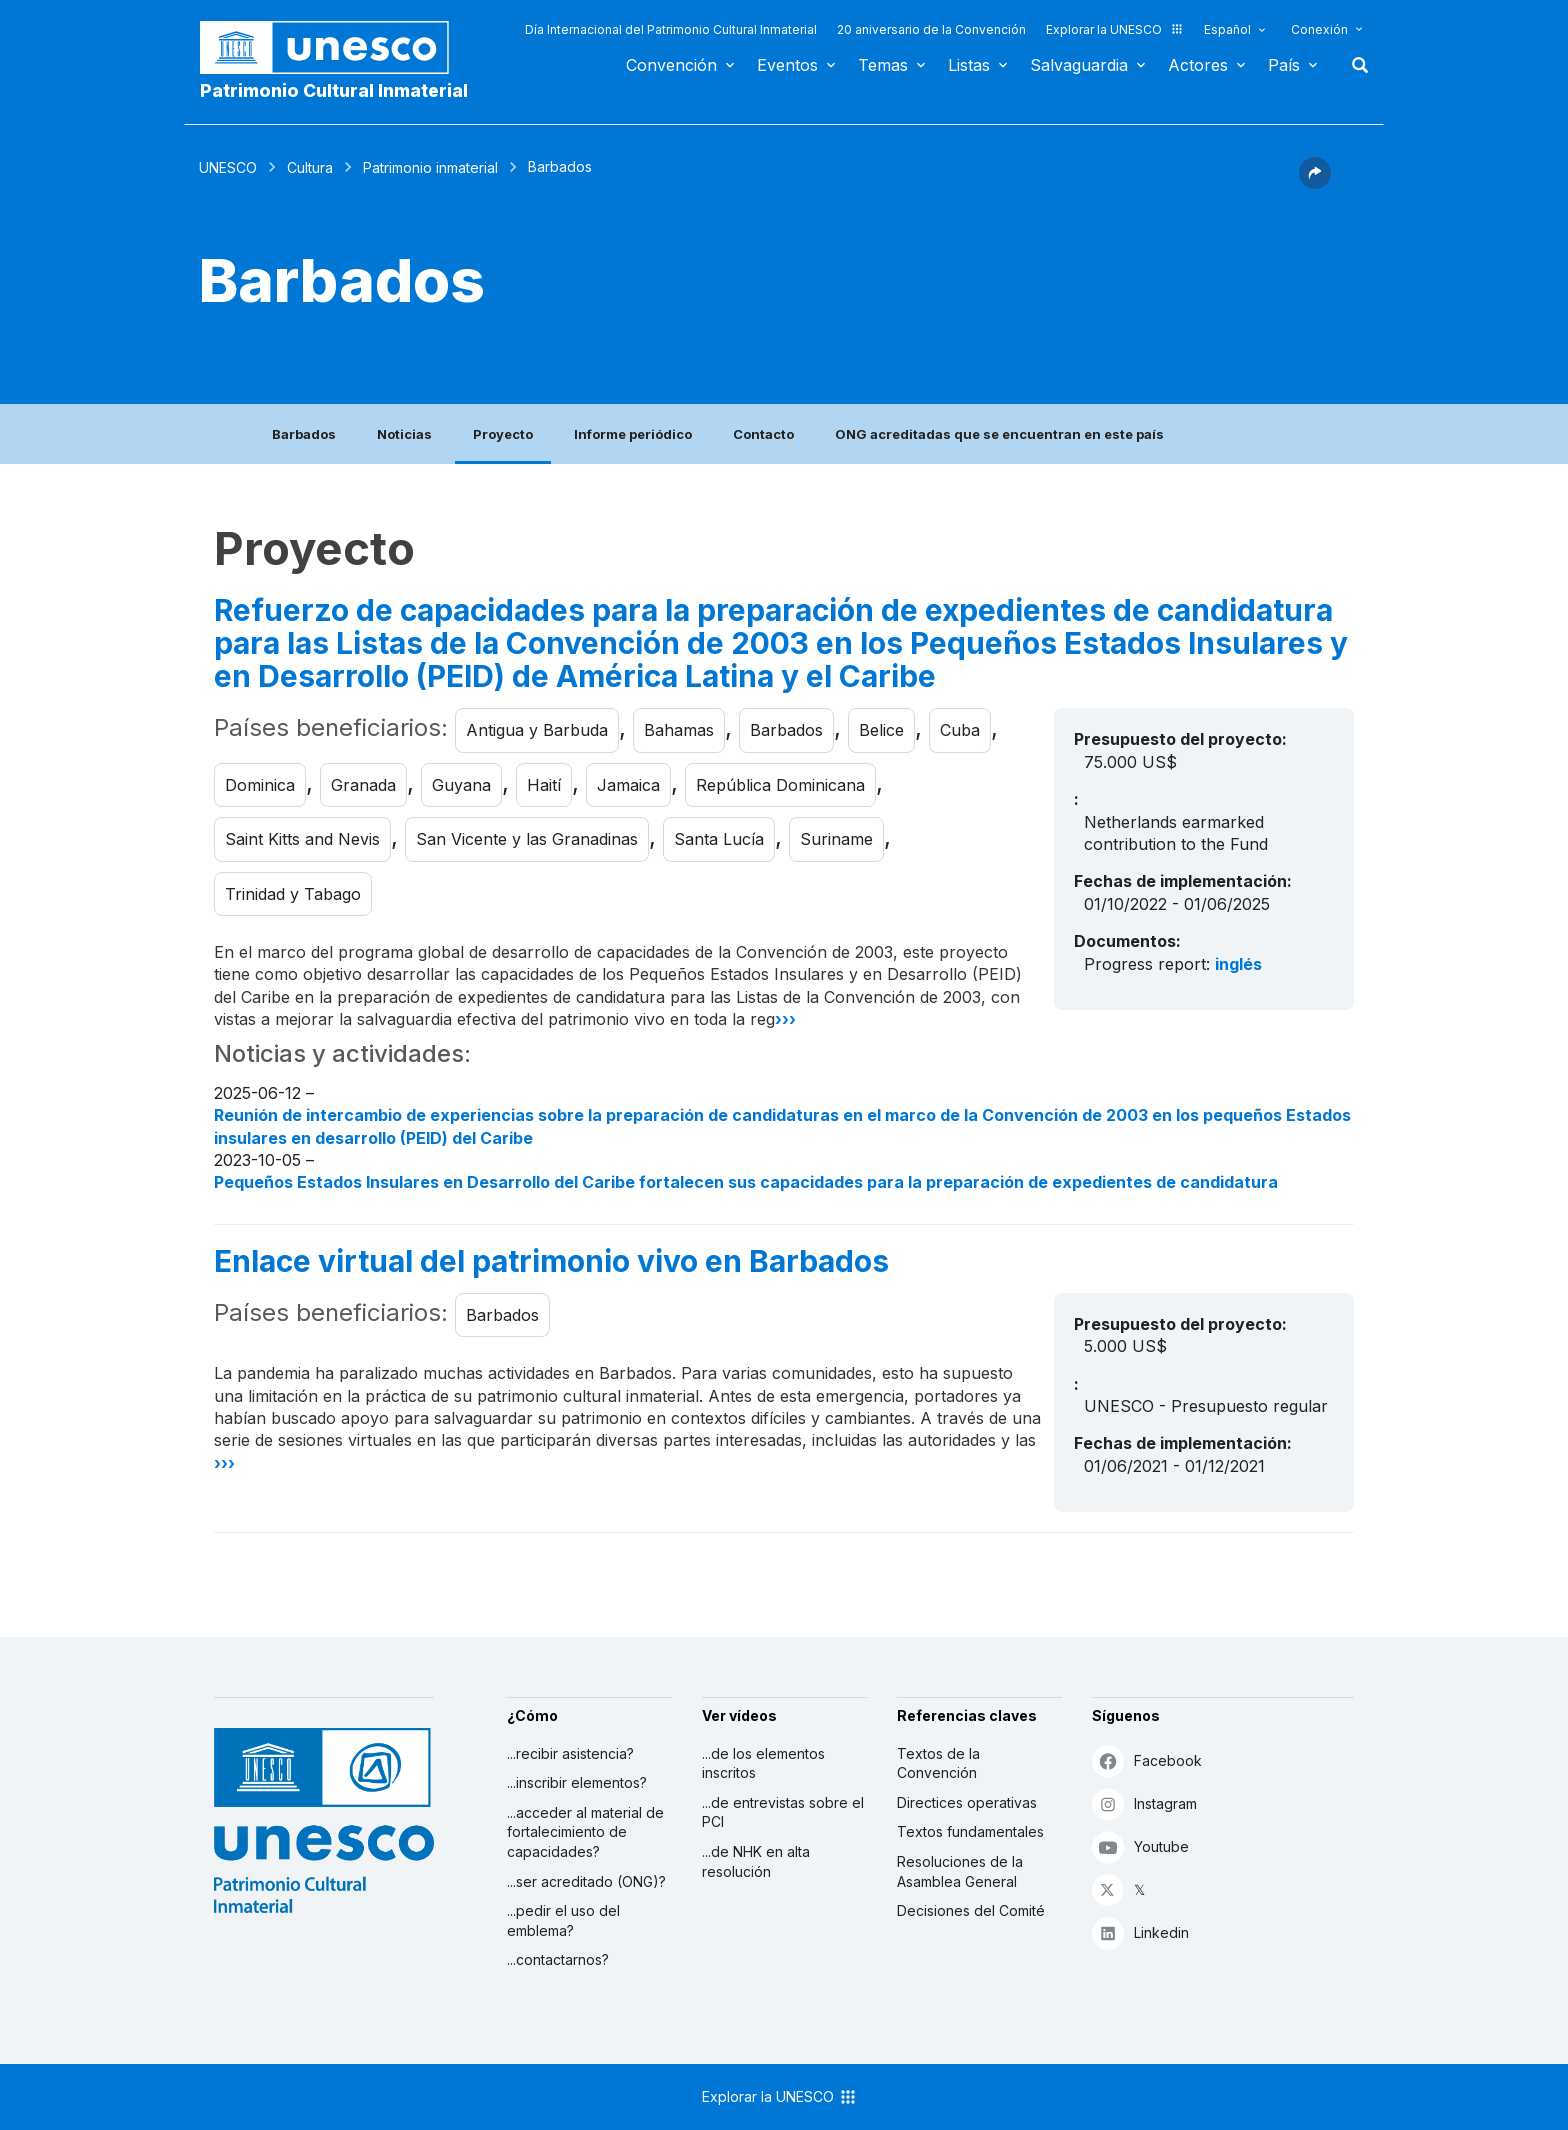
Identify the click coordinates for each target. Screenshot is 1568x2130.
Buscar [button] (1354, 65)
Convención (671, 65)
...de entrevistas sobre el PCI (783, 1812)
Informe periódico (633, 434)
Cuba (960, 730)
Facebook (1147, 1760)
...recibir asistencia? (570, 1753)
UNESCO (228, 167)
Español (1227, 29)
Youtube (1140, 1846)
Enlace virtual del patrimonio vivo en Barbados (551, 1261)
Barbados (304, 434)
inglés (1238, 964)
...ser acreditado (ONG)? (586, 1881)
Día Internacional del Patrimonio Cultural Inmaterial (671, 29)
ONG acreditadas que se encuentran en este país (999, 434)
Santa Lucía (719, 839)
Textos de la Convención (938, 1763)
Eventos (787, 65)
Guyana (461, 785)
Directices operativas (967, 1802)
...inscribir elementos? (577, 1782)
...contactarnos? (558, 1959)
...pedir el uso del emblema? (563, 1920)
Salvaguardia (1079, 65)
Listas (969, 65)
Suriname (836, 839)
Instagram (1144, 1803)
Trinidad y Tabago (293, 894)
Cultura (310, 167)
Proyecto (503, 434)
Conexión (1319, 29)
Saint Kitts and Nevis (302, 839)
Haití (544, 785)
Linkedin (1140, 1932)
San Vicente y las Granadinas (527, 839)
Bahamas (679, 730)
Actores (1198, 65)
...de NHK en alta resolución (756, 1861)
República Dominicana (780, 785)
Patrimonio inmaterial (430, 167)
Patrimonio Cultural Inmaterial (334, 90)
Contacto (763, 434)
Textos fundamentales (970, 1831)
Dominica (260, 785)
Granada (363, 785)
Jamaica (628, 785)
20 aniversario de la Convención (931, 29)
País (1284, 65)
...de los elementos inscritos (763, 1763)
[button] (1315, 183)
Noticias (404, 434)
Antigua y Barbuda (537, 730)
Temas (883, 65)
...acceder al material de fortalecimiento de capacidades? (585, 1832)
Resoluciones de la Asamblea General (960, 1871)
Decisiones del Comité (971, 1910)
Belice (881, 730)
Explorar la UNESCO (1115, 29)
